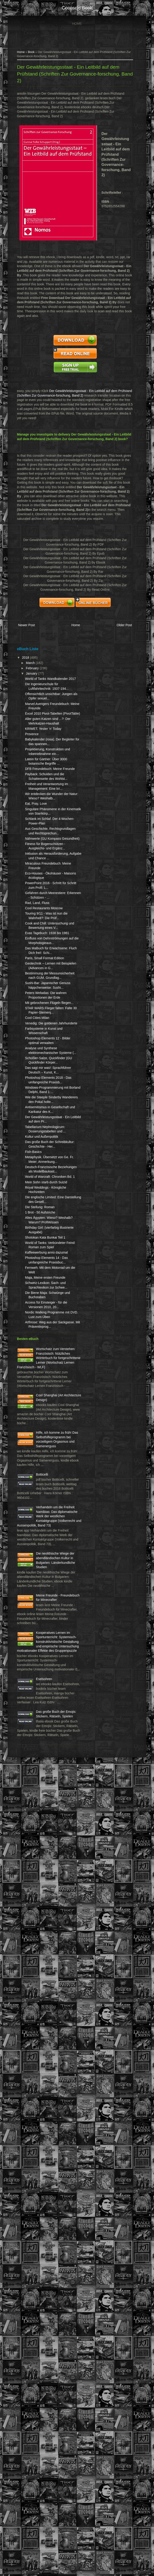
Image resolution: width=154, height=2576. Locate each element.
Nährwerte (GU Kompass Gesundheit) (33, 974)
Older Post (124, 623)
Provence (29, 784)
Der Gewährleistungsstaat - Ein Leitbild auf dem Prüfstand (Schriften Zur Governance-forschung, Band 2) (73, 76)
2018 (24, 654)
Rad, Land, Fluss (35, 1089)
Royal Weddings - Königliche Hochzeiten (35, 1626)
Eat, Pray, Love (34, 913)
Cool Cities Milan (35, 1307)
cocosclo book (77, 7)
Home (77, 23)
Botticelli (40, 2102)
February (30, 664)
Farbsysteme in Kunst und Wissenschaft (34, 1331)
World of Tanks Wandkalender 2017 (35, 679)
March (28, 659)
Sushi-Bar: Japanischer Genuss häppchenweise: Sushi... (36, 1245)
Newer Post (24, 623)
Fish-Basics (31, 1559)
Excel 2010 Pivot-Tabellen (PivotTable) (35, 746)
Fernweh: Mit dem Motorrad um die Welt (36, 1778)
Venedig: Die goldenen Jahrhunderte (34, 1317)
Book (29, 54)
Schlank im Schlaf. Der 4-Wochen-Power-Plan (36, 941)
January (29, 670)
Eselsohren (42, 2442)
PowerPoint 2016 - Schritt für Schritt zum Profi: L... (36, 1059)
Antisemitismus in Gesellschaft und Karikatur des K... (37, 1482)
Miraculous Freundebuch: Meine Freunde (35, 1026)
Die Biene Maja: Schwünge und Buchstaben (35, 1821)
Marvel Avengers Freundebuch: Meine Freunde (35, 731)
